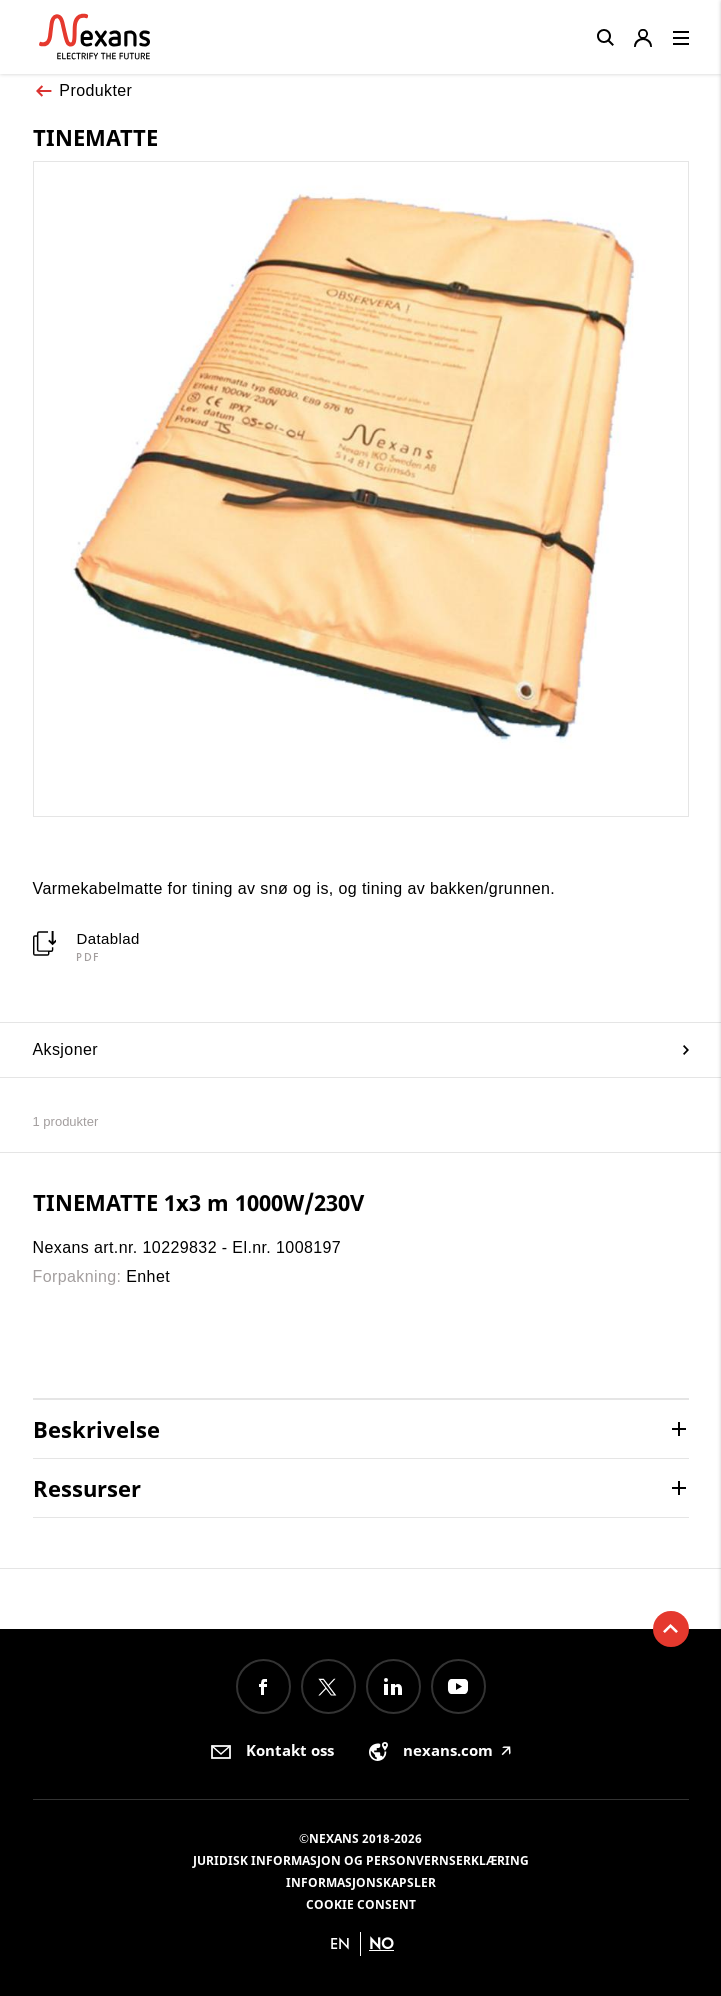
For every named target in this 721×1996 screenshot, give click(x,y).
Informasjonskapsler (361, 1882)
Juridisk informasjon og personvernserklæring (361, 1860)
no (381, 1943)
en (340, 1943)
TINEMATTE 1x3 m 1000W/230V (198, 1202)
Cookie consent (361, 1904)
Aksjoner (361, 1049)
